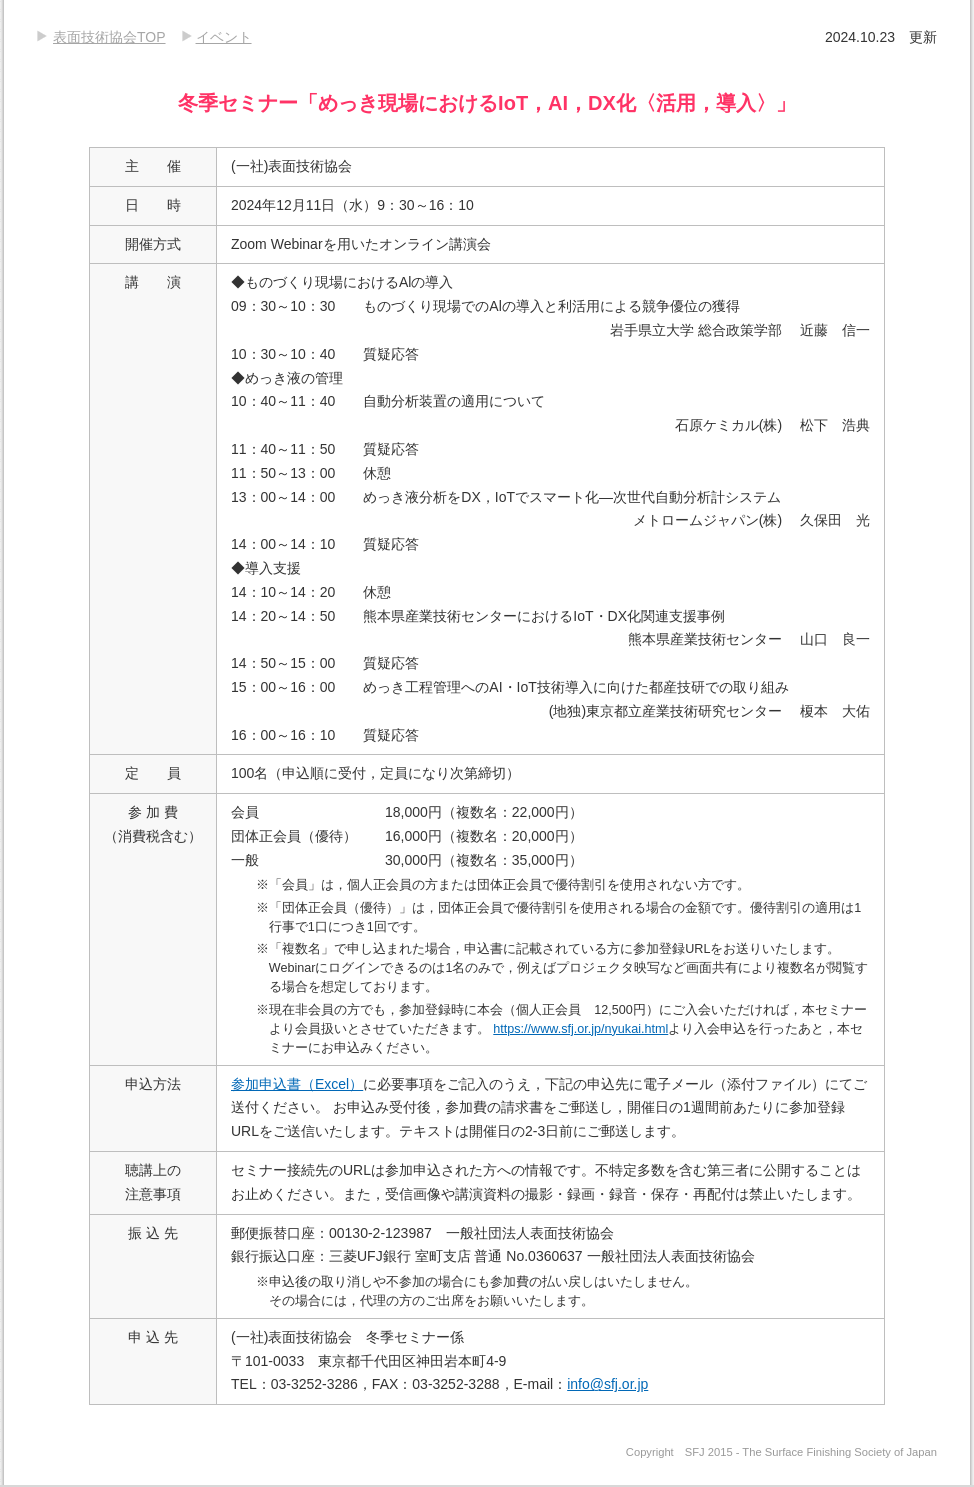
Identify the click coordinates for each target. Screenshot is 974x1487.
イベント (224, 37)
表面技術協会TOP (109, 37)
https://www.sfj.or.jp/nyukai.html (580, 1029)
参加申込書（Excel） (297, 1084)
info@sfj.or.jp (607, 1384)
